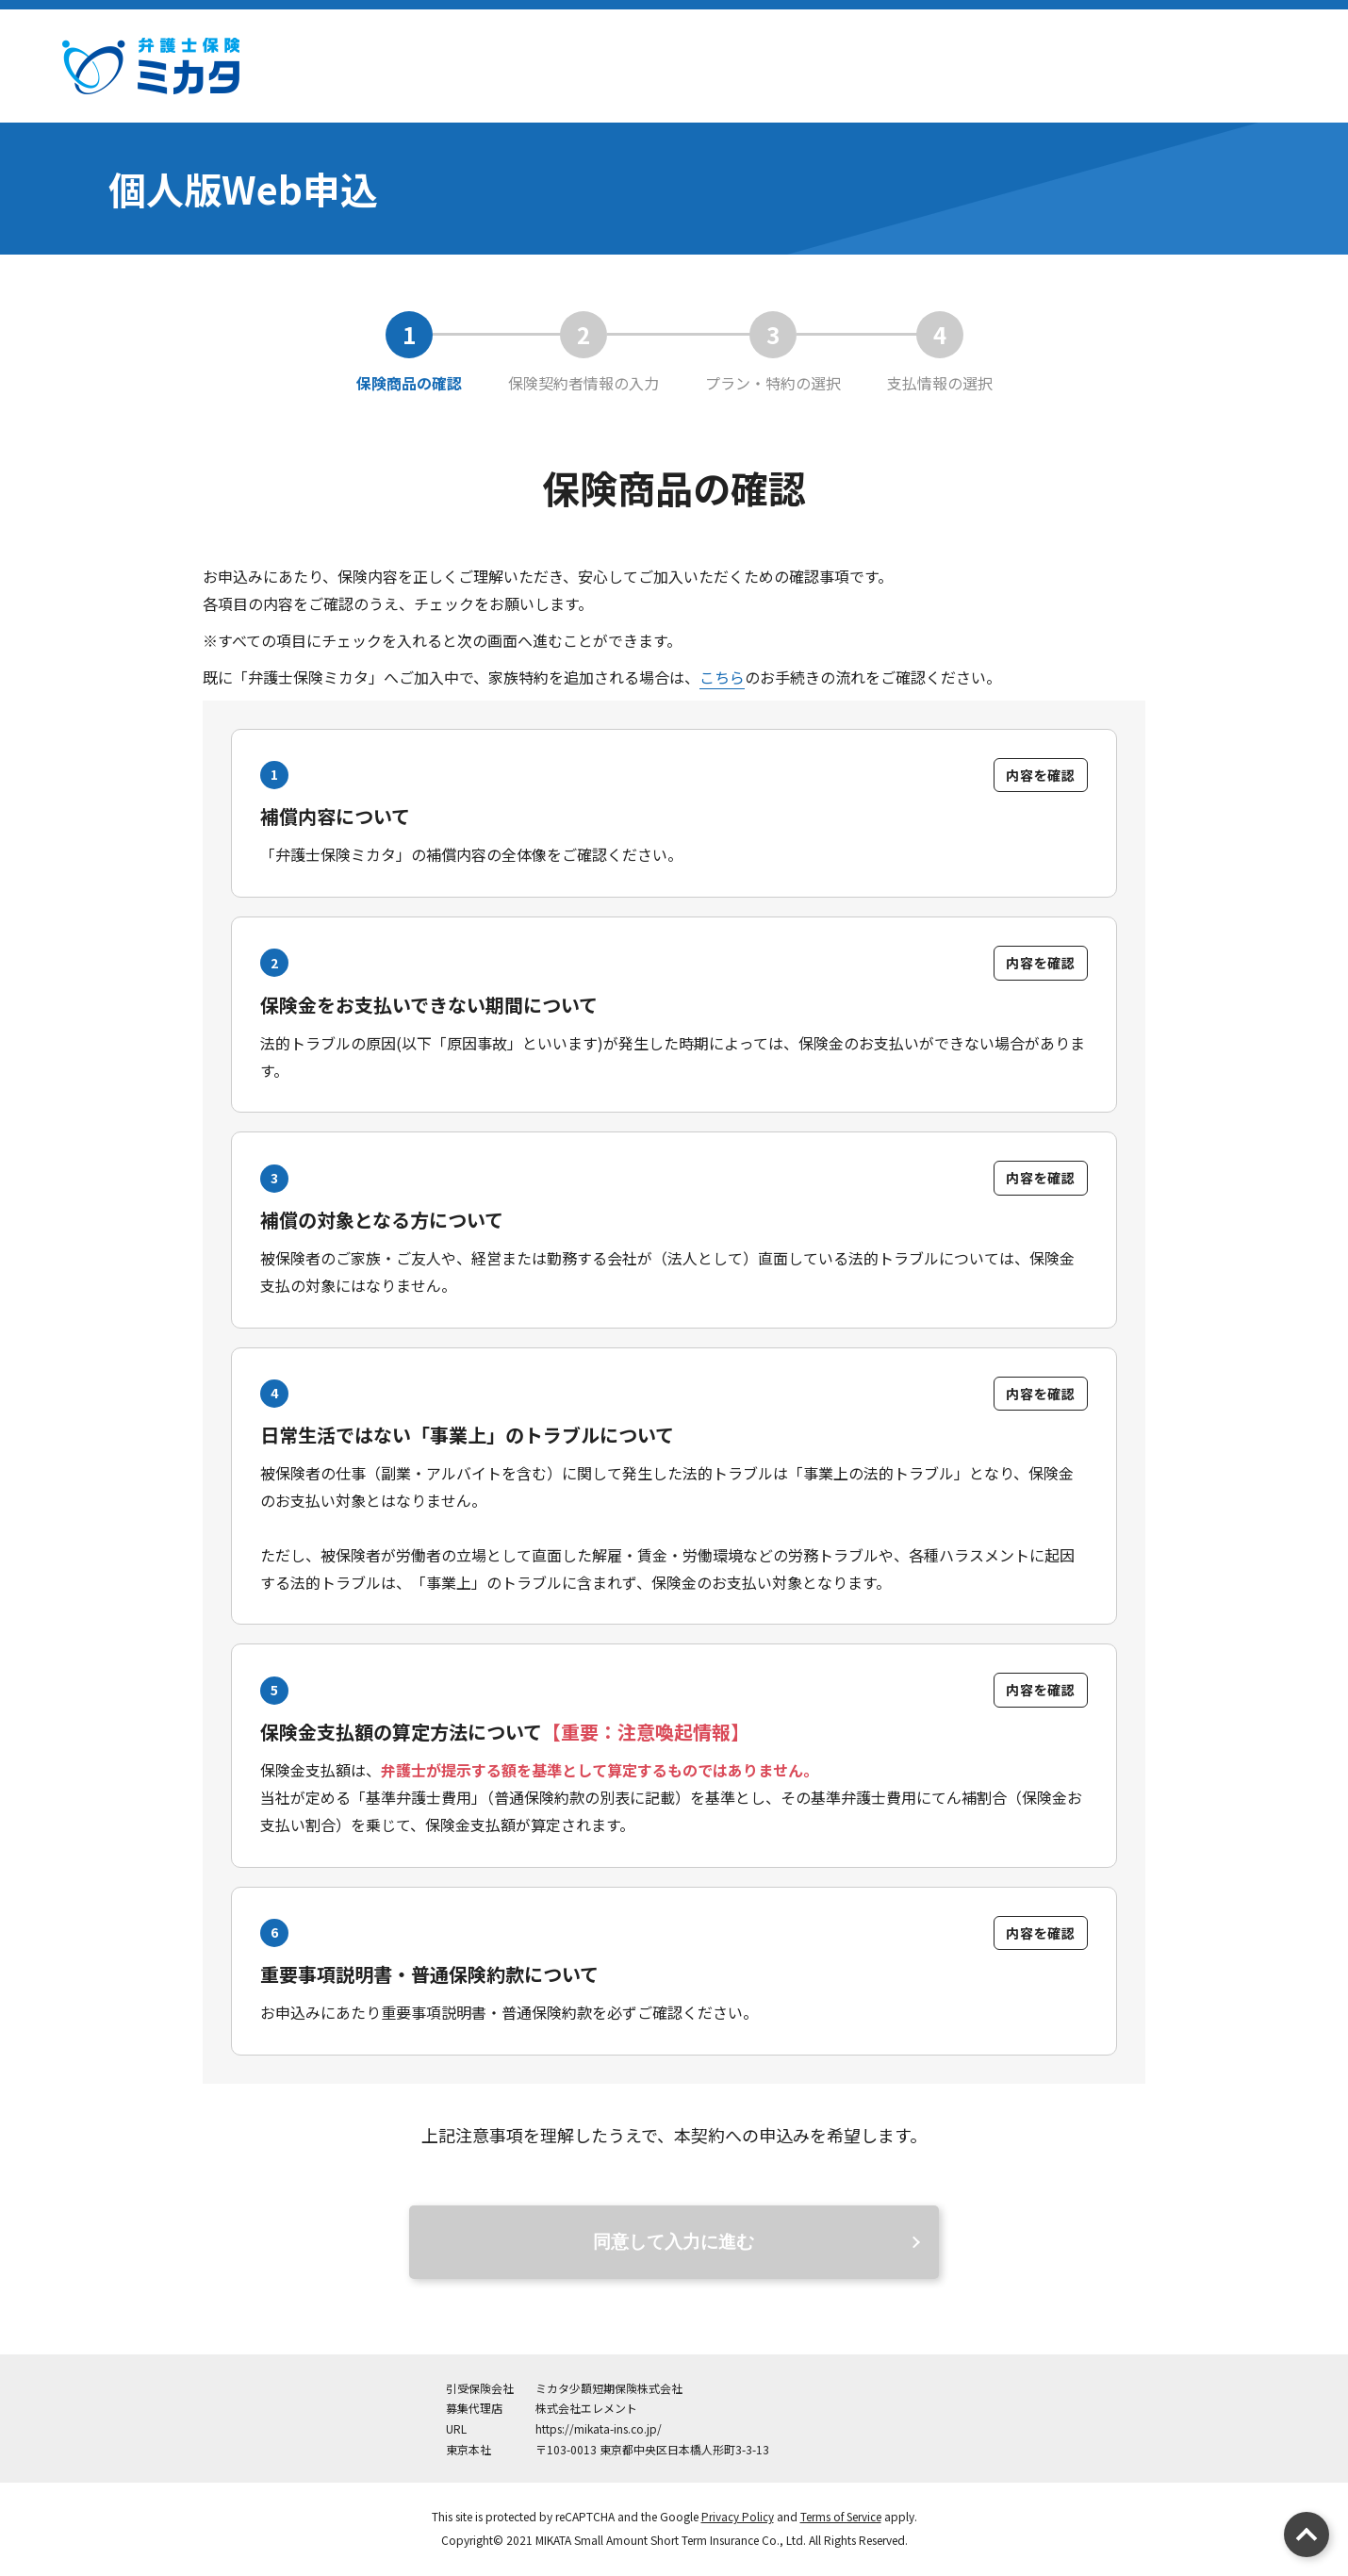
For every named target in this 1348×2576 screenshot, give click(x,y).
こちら (722, 677)
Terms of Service (840, 2519)
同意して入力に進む (674, 2245)
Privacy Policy (736, 2519)
